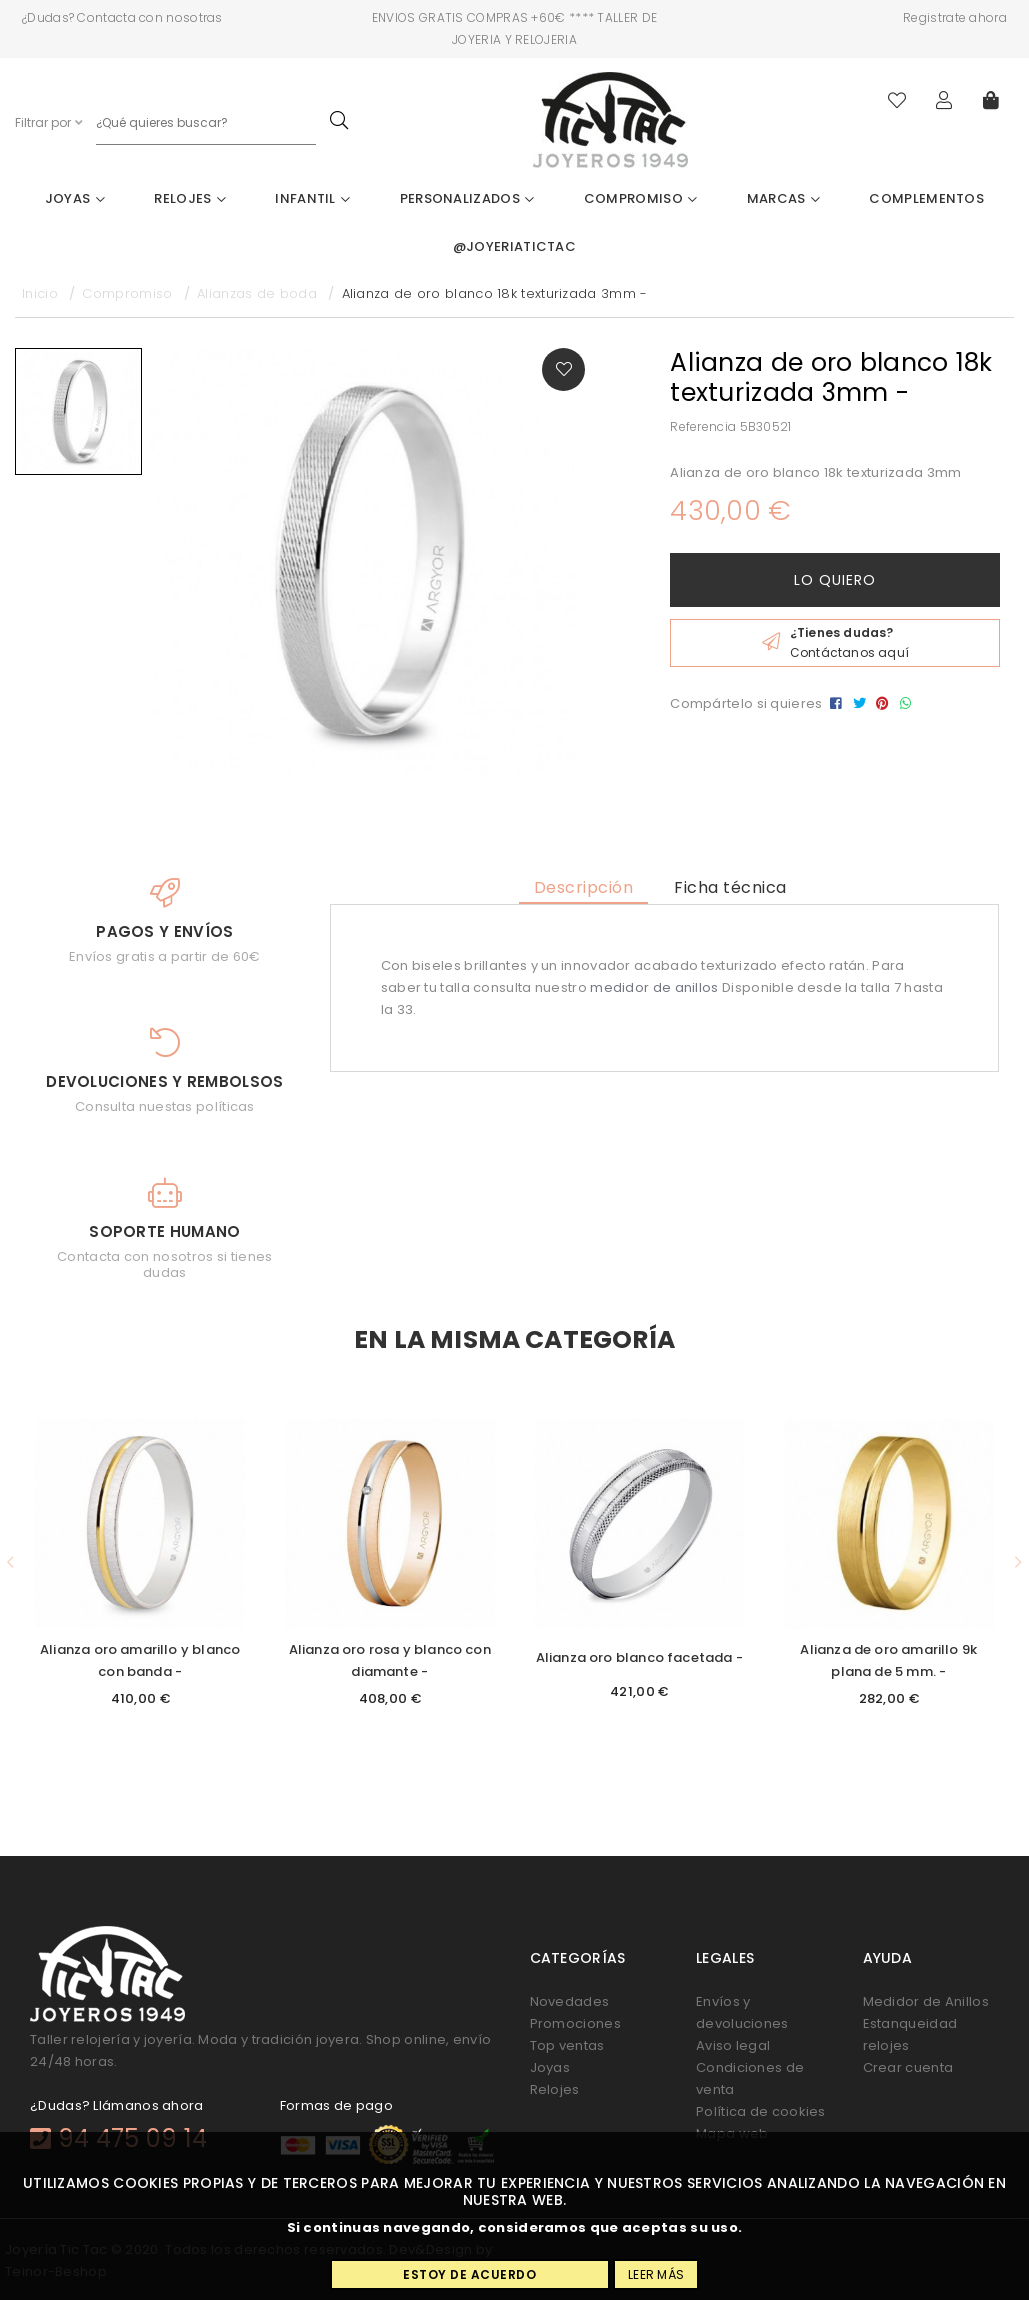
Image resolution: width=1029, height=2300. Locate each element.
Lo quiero (835, 580)
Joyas (75, 198)
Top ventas (567, 2045)
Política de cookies (761, 2111)
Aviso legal (733, 2045)
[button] (10, 1562)
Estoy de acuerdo (469, 2274)
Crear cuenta (908, 2067)
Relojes (190, 198)
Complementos (926, 198)
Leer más (656, 2274)
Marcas (783, 198)
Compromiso (641, 198)
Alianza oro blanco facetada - (639, 1657)
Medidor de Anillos (926, 2001)
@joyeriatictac (514, 246)
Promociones (575, 2023)
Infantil (312, 198)
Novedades (570, 2001)
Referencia (703, 426)
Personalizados (467, 198)
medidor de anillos (654, 987)
